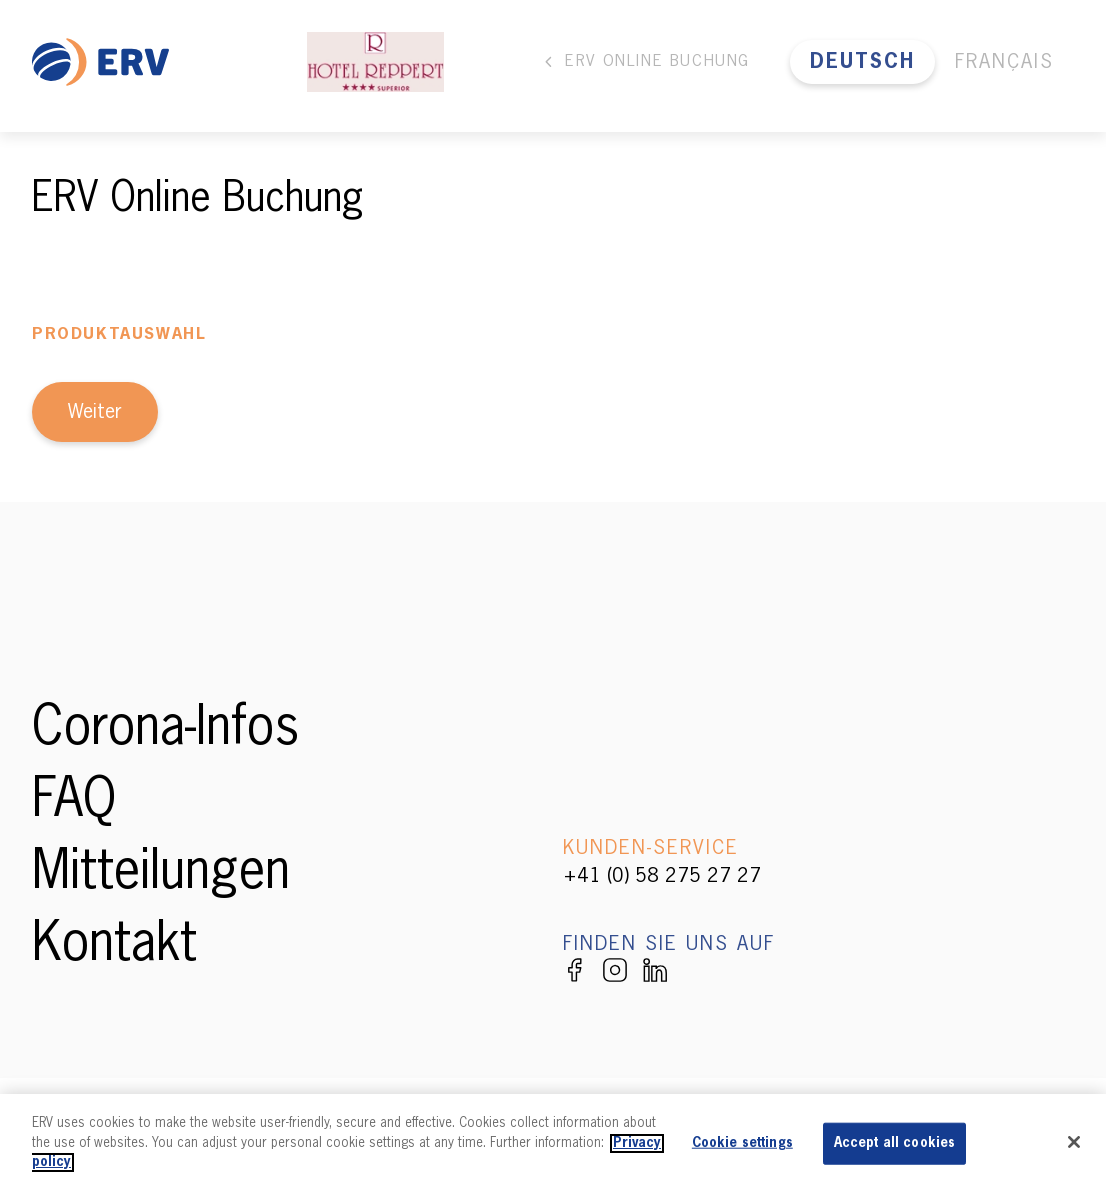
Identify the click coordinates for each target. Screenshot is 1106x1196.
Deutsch (862, 62)
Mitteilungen (161, 874)
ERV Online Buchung (645, 62)
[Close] (1074, 1142)
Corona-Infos (165, 730)
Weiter (95, 412)
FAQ (74, 802)
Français (1004, 62)
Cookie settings (742, 1143)
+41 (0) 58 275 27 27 (662, 876)
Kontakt (114, 946)
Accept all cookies (894, 1143)
